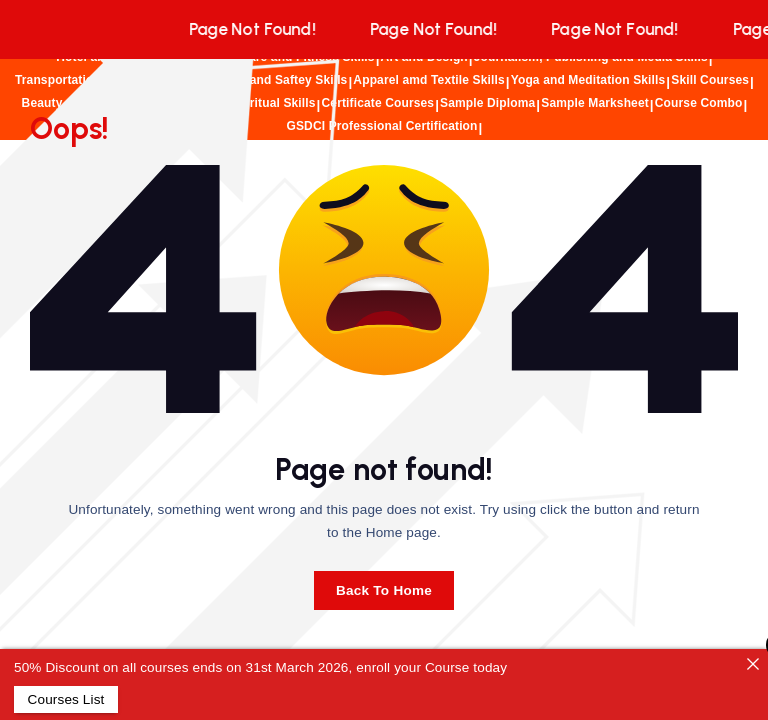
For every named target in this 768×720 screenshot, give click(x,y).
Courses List (65, 699)
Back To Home (384, 590)
